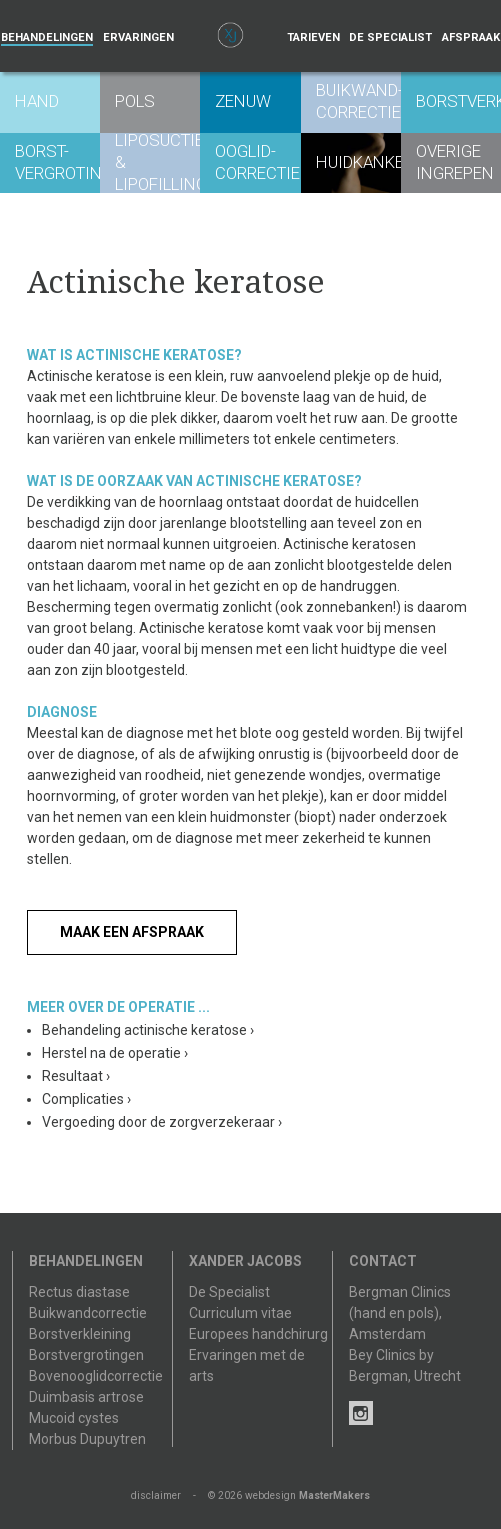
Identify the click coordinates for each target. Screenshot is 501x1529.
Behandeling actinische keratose (148, 1030)
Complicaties (86, 1099)
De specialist (390, 37)
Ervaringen (138, 37)
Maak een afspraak (132, 932)
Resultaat (76, 1076)
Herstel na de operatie (115, 1053)
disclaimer (156, 1495)
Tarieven (313, 37)
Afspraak (471, 37)
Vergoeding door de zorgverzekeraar (162, 1122)
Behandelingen (47, 37)
